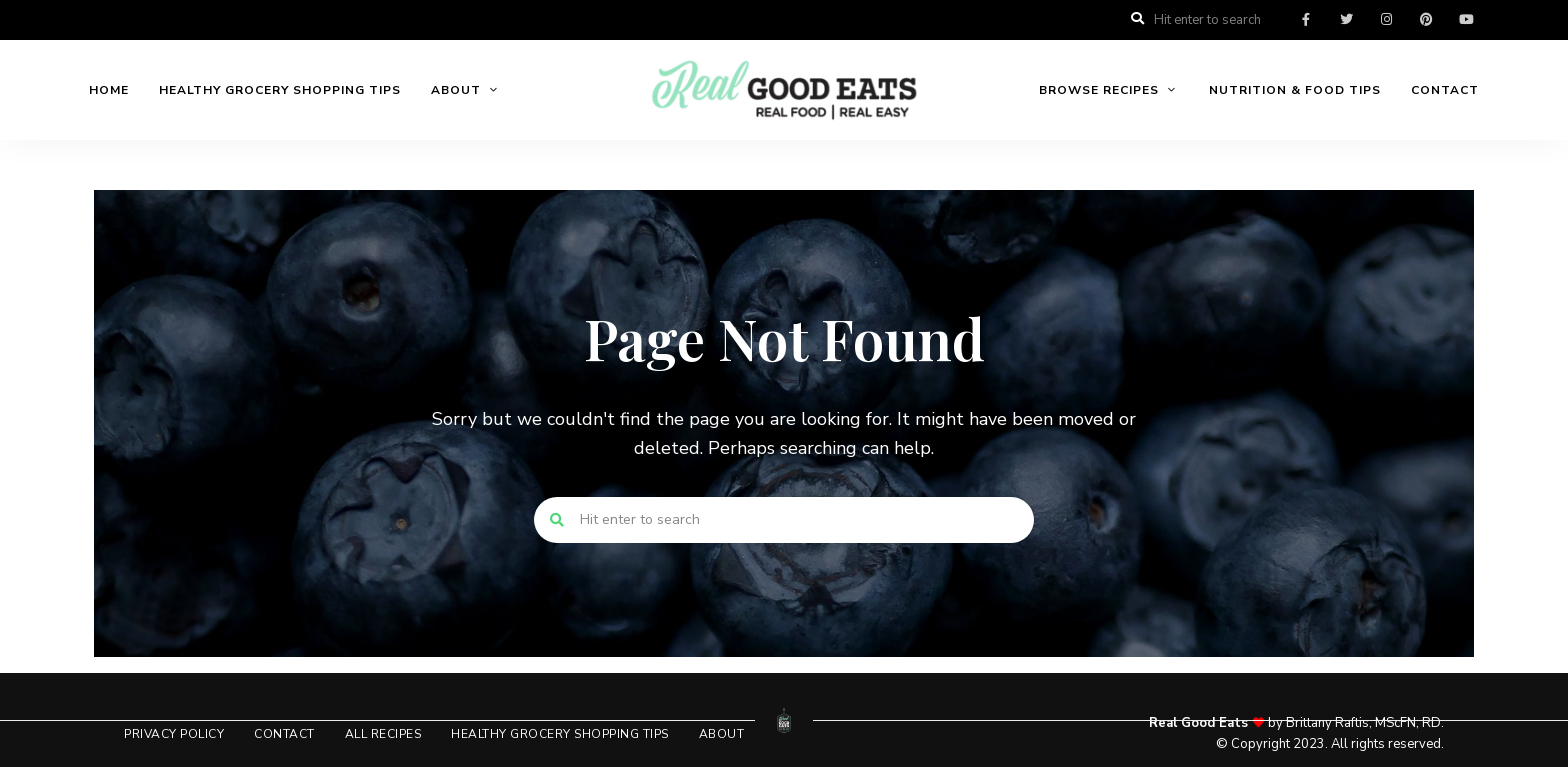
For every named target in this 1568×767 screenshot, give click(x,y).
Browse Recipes (1099, 90)
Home (109, 90)
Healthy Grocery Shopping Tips (280, 90)
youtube (1466, 20)
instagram (1386, 20)
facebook (1306, 20)
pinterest (1426, 20)
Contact (1445, 90)
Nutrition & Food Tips (1295, 90)
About (456, 90)
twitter (1346, 20)
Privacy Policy (174, 734)
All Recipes (383, 734)
